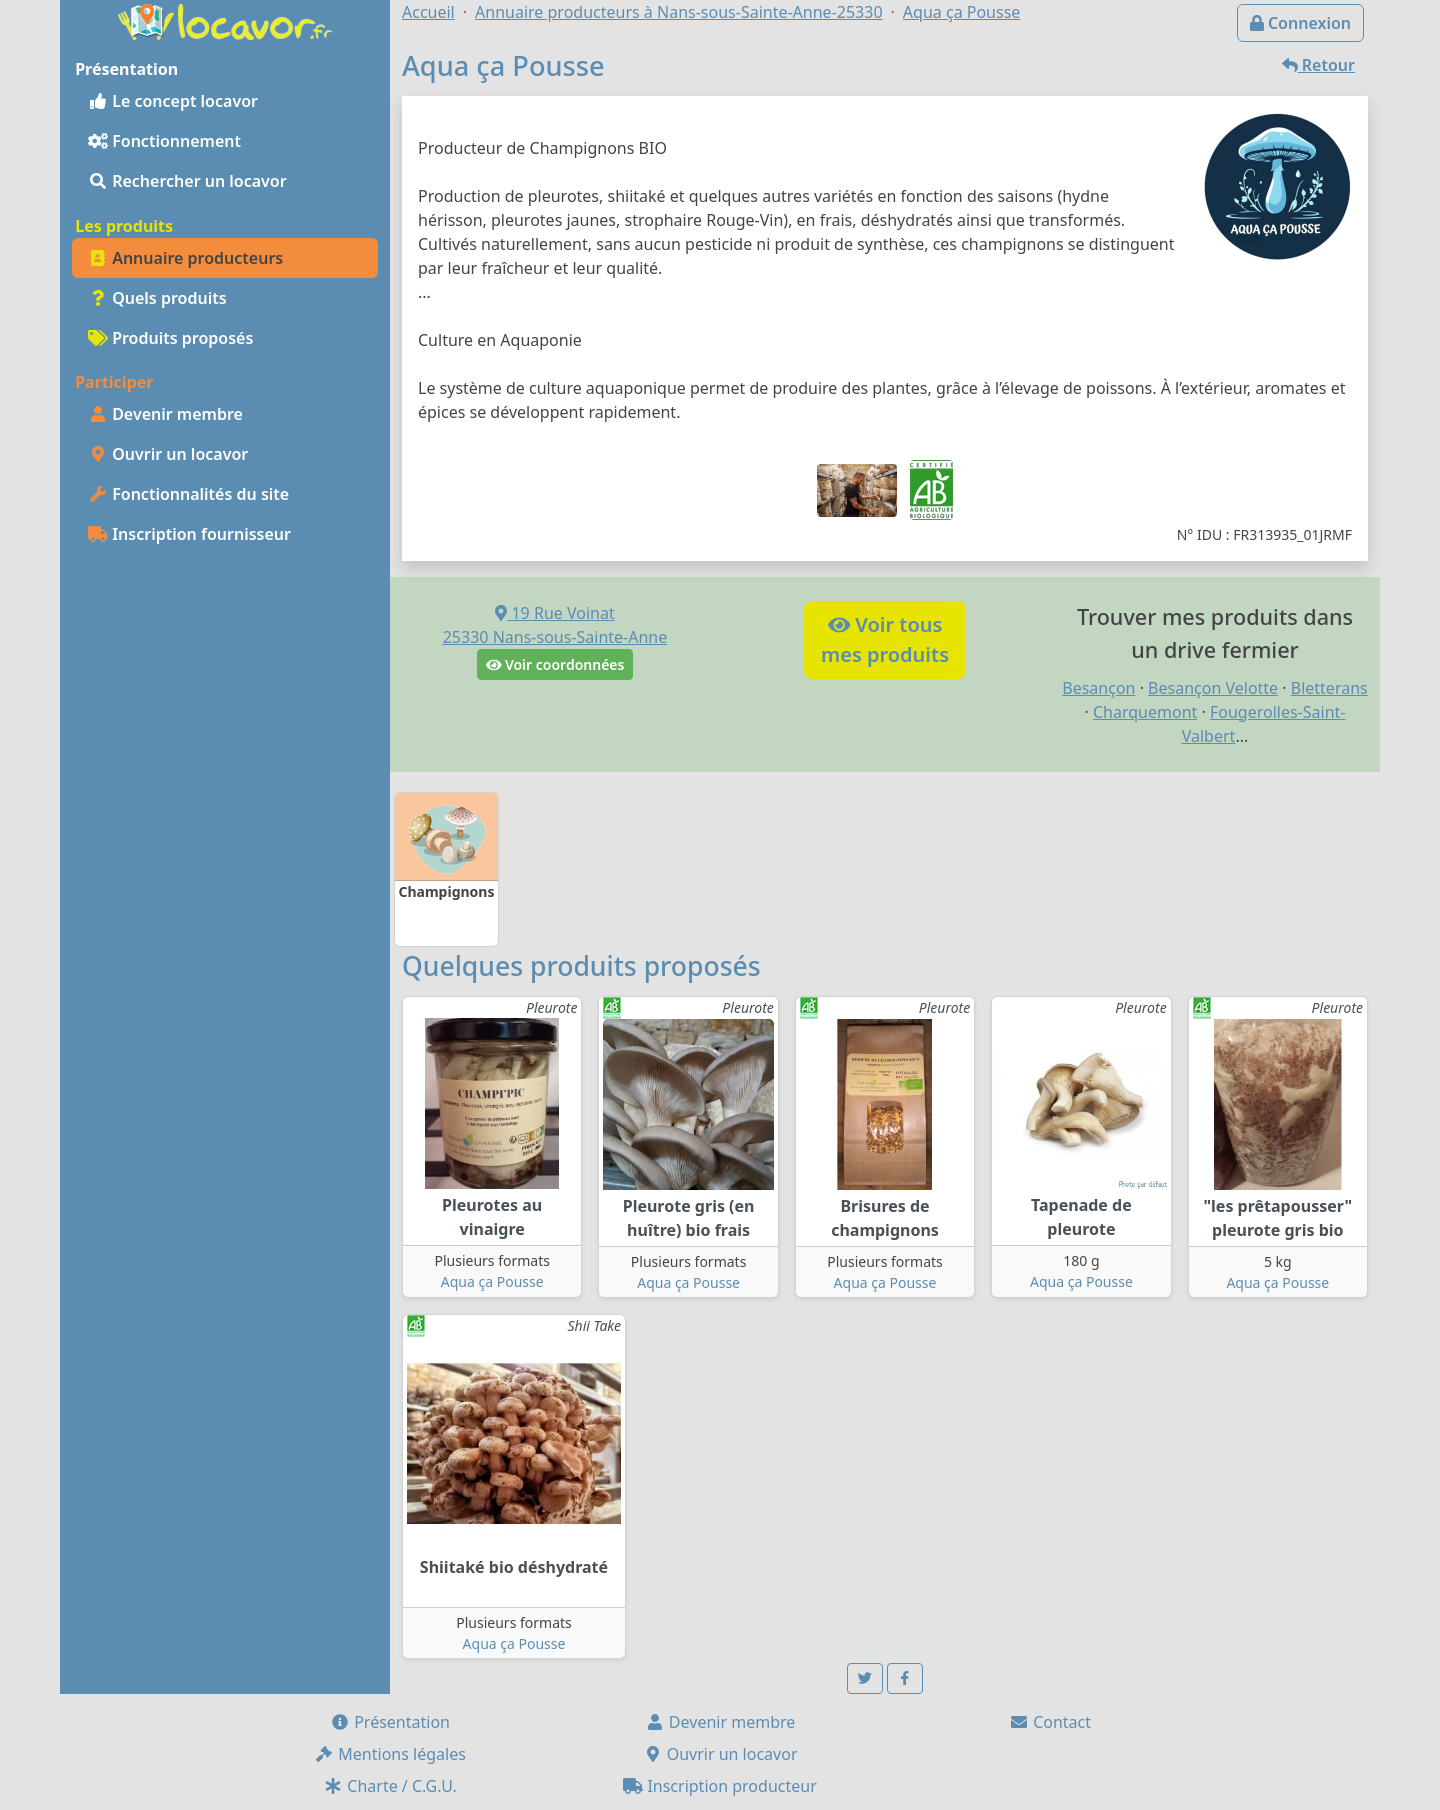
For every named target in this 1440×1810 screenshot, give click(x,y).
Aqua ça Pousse (492, 1281)
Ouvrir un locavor (168, 454)
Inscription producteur (720, 1786)
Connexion (1300, 23)
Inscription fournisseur (189, 534)
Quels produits (157, 298)
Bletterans (1329, 688)
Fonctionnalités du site (188, 494)
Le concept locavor (173, 101)
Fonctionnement (164, 141)
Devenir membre (165, 414)
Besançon (1098, 688)
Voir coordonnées (555, 664)
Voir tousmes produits (885, 639)
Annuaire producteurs (185, 258)
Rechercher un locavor (187, 181)
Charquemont (1145, 712)
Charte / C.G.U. (390, 1786)
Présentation (390, 1722)
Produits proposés (170, 338)
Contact (1050, 1722)
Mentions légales (390, 1754)
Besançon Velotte (1213, 688)
